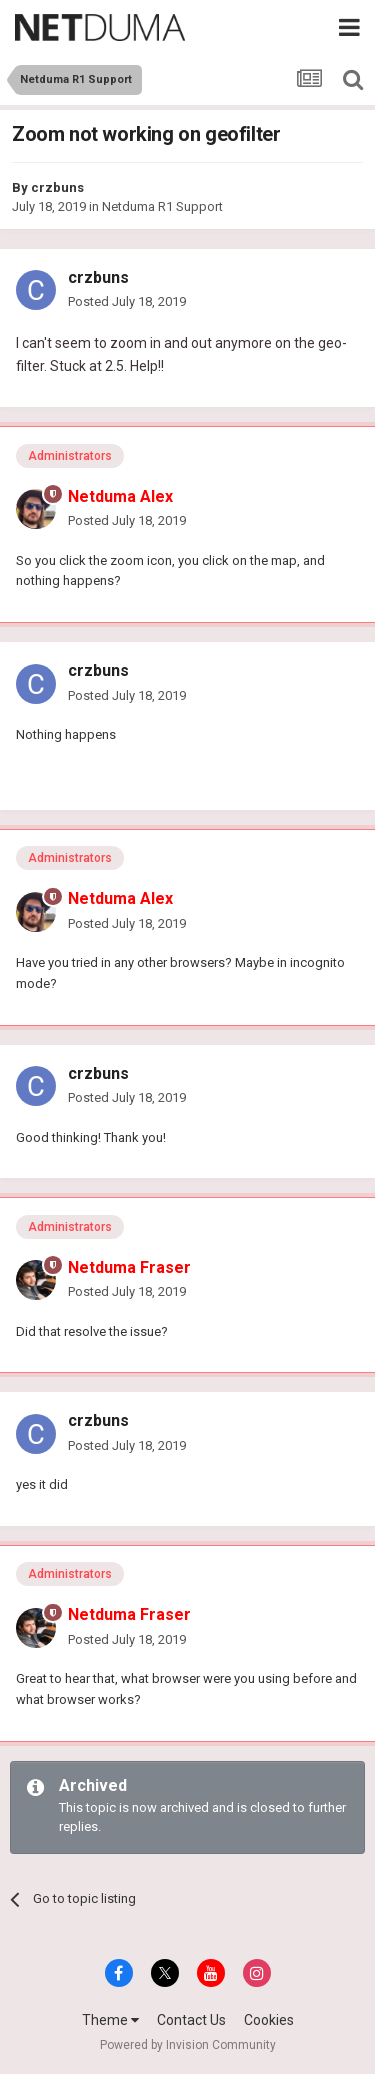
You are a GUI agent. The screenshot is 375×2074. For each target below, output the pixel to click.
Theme (110, 2020)
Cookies (269, 2020)
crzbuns (57, 187)
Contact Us (191, 2020)
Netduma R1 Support (162, 206)
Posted (127, 301)
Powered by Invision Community (188, 2045)
